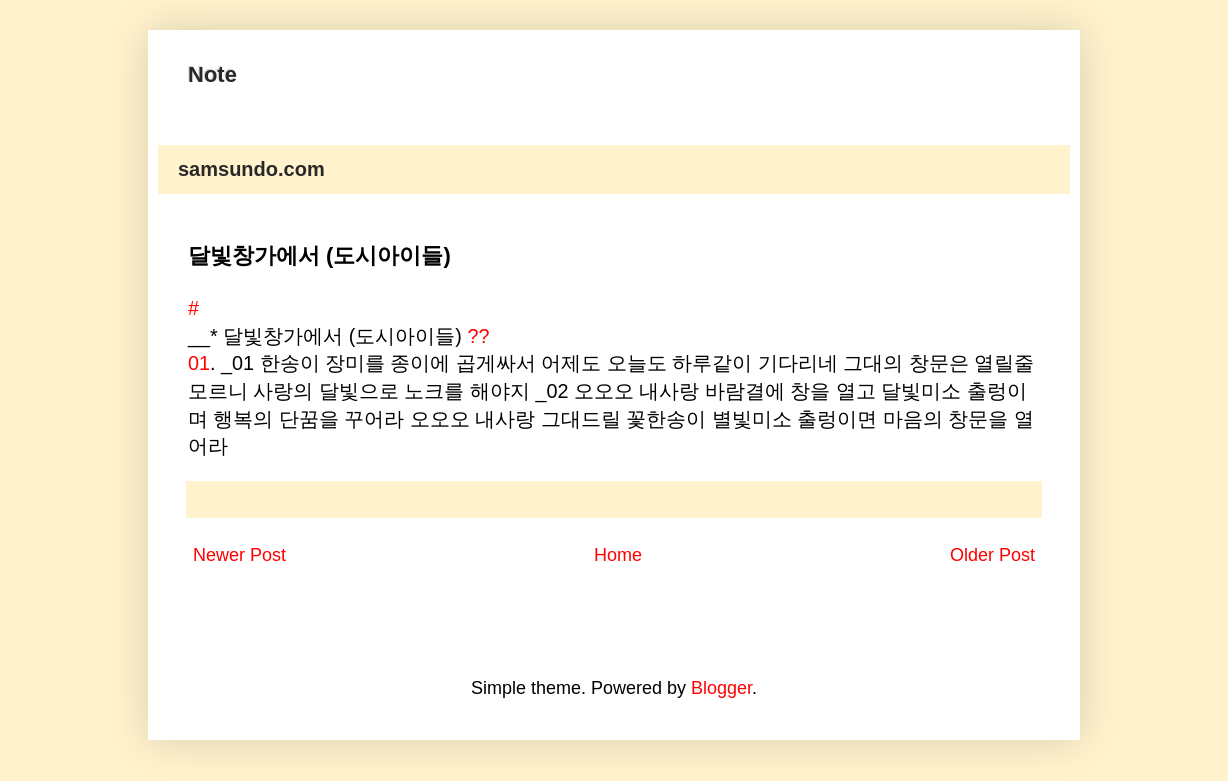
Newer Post (239, 555)
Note (212, 74)
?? (478, 336)
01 (199, 363)
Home (618, 555)
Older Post (992, 555)
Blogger (721, 688)
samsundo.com (251, 169)
